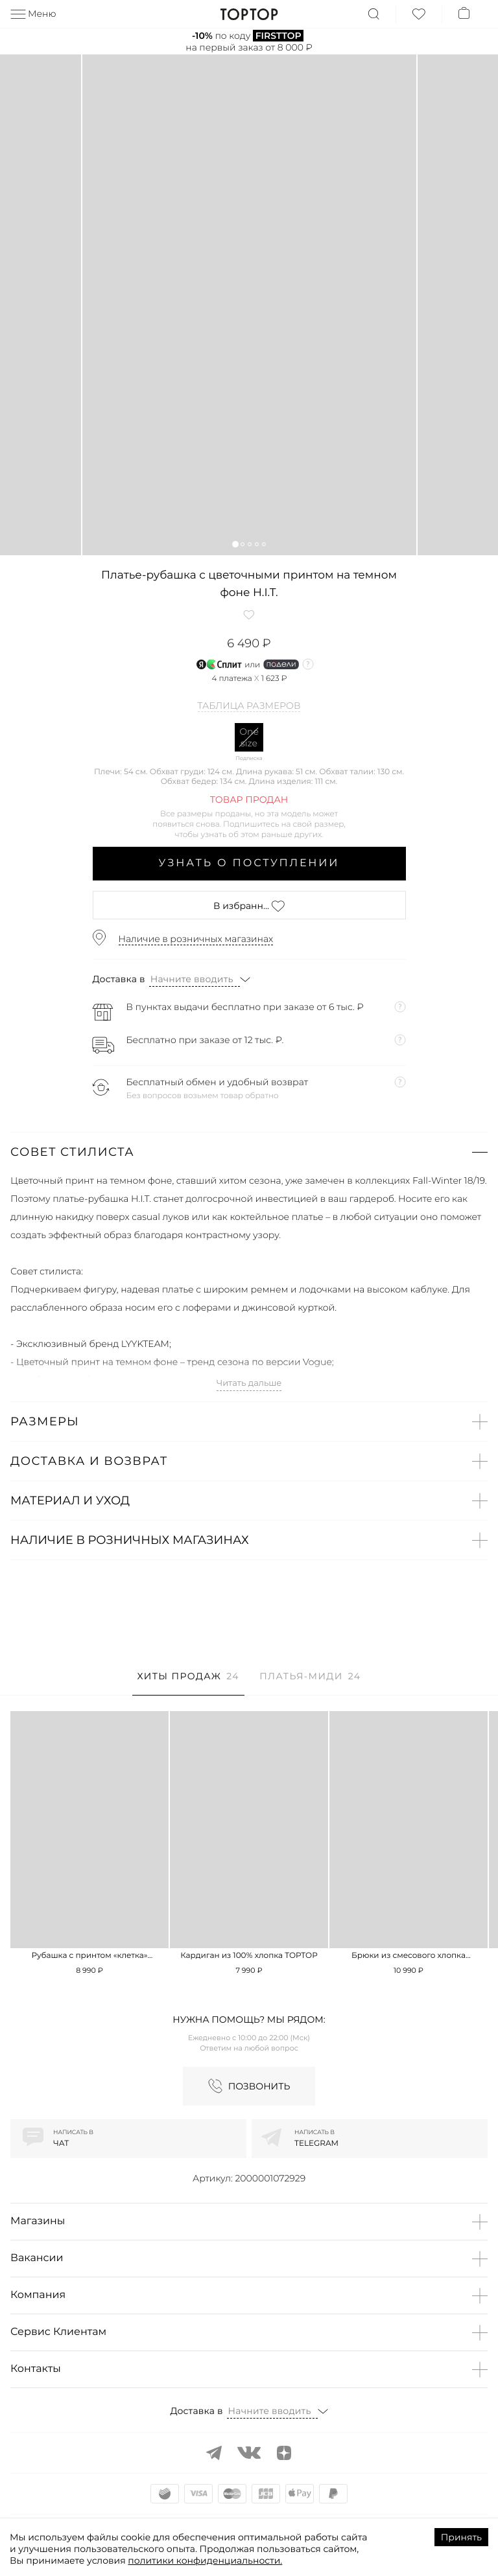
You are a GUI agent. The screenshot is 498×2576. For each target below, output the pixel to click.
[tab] (188, 1683)
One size (249, 737)
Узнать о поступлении (249, 863)
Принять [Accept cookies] (461, 2537)
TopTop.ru (249, 14)
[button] (235, 543)
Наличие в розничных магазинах (196, 939)
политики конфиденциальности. (205, 2560)
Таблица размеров (249, 706)
